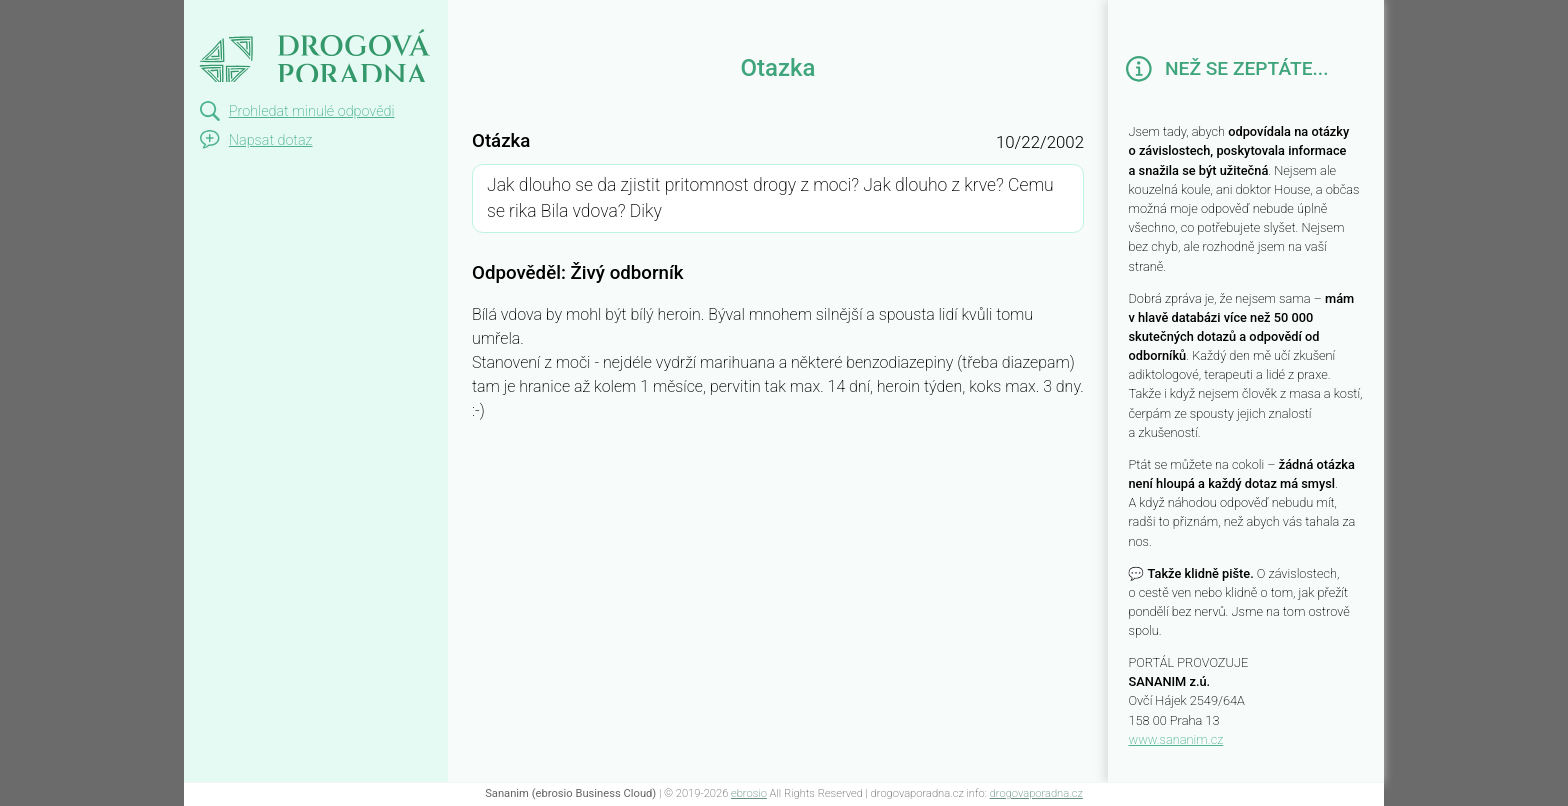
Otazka (221, 18)
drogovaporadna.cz (1036, 793)
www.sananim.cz (1175, 739)
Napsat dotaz (271, 140)
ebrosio (749, 793)
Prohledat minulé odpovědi (312, 111)
